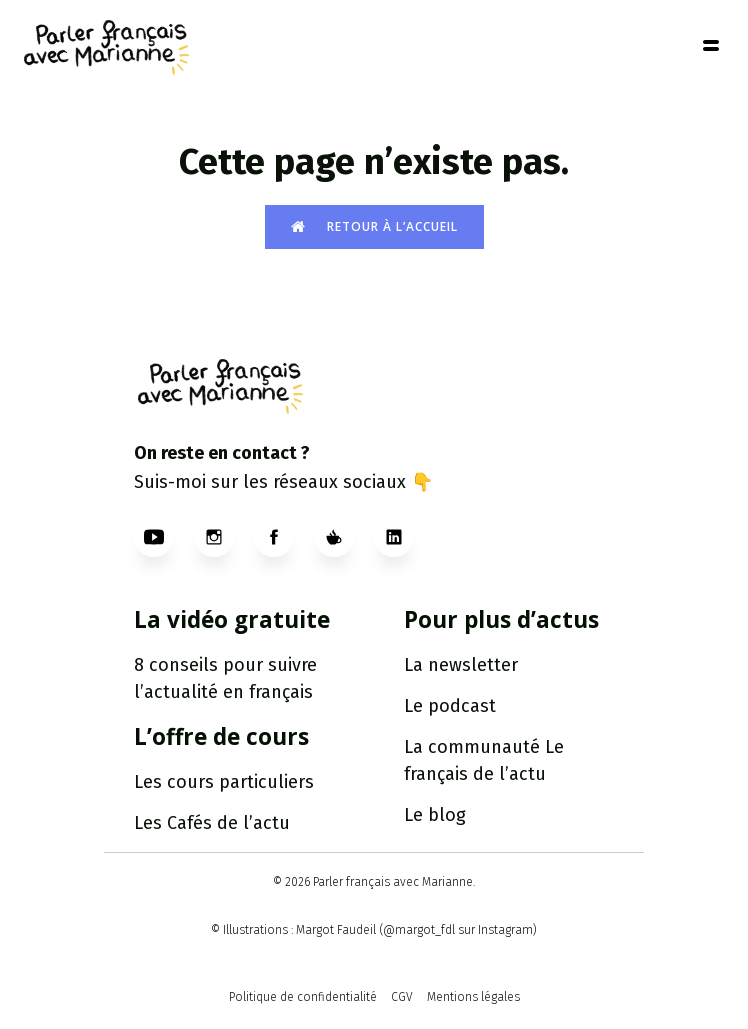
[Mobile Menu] (711, 45)
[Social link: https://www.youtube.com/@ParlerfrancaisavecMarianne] (164, 537)
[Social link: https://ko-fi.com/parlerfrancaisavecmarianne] (344, 537)
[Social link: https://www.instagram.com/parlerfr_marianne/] (224, 537)
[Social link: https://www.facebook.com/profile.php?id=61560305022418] (284, 537)
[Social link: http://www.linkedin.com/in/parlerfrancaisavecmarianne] (404, 537)
